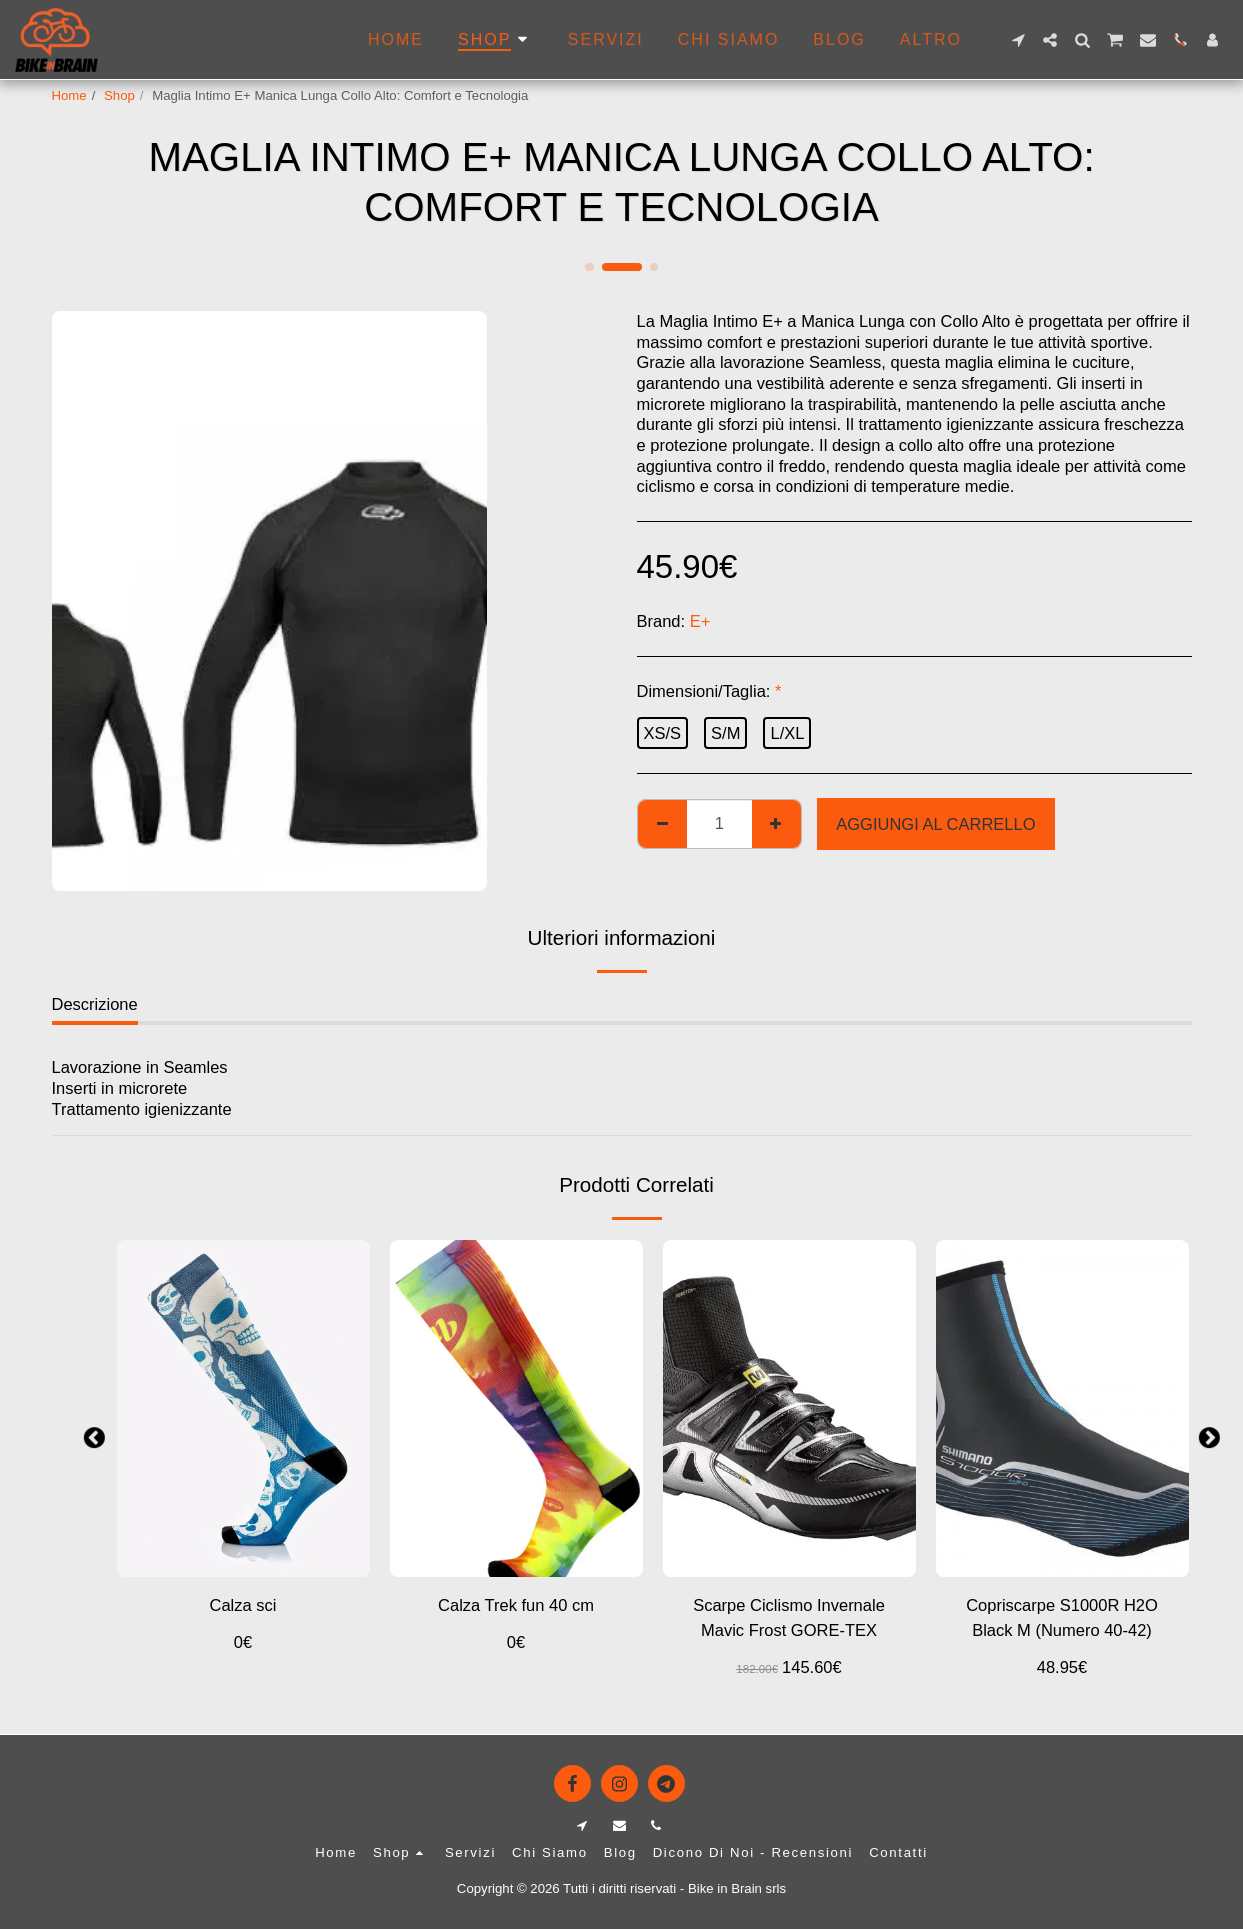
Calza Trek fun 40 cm (516, 1605)
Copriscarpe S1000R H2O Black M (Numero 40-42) (1062, 1617)
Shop (119, 95)
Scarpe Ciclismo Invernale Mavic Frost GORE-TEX (789, 1617)
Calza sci (243, 1605)
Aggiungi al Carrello (935, 824)
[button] (1018, 40)
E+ (700, 621)
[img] (789, 1408)
